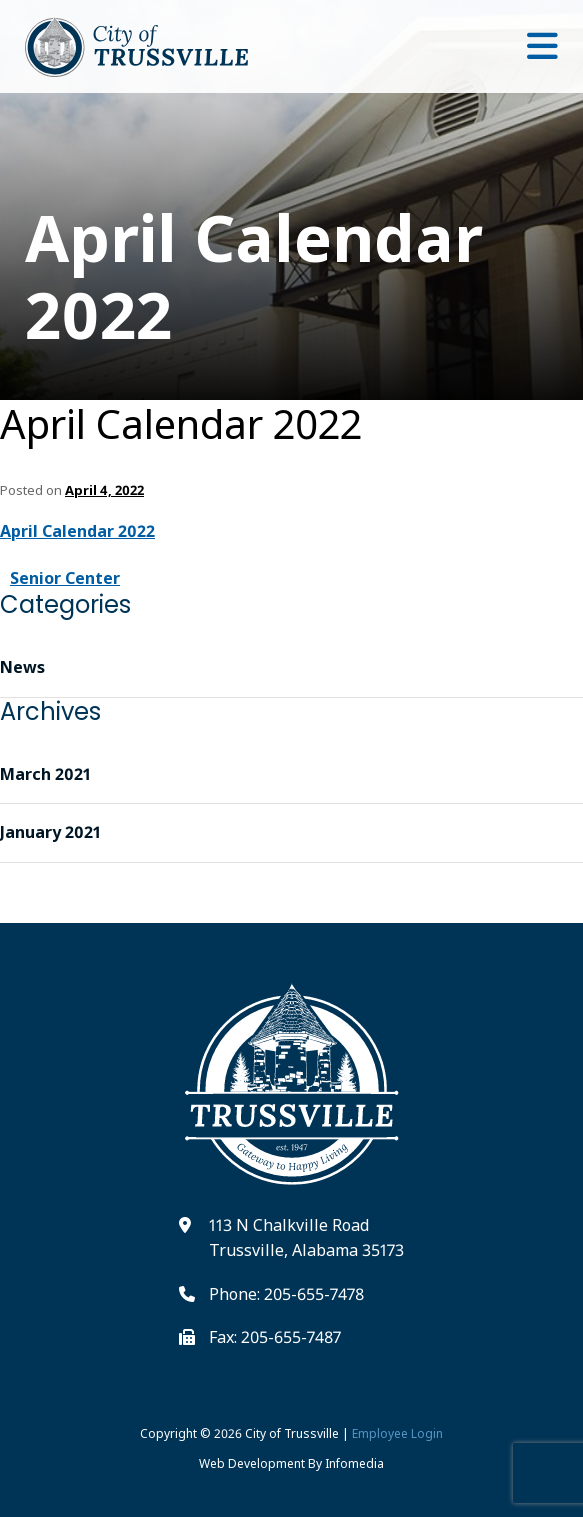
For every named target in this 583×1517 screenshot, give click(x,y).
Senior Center (65, 578)
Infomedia (354, 1463)
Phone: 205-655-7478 (286, 1294)
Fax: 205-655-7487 (275, 1337)
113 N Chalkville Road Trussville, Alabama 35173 (306, 1238)
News (22, 667)
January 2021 (50, 832)
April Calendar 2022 (181, 424)
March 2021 (45, 774)
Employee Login (397, 1433)
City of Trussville (292, 1433)
